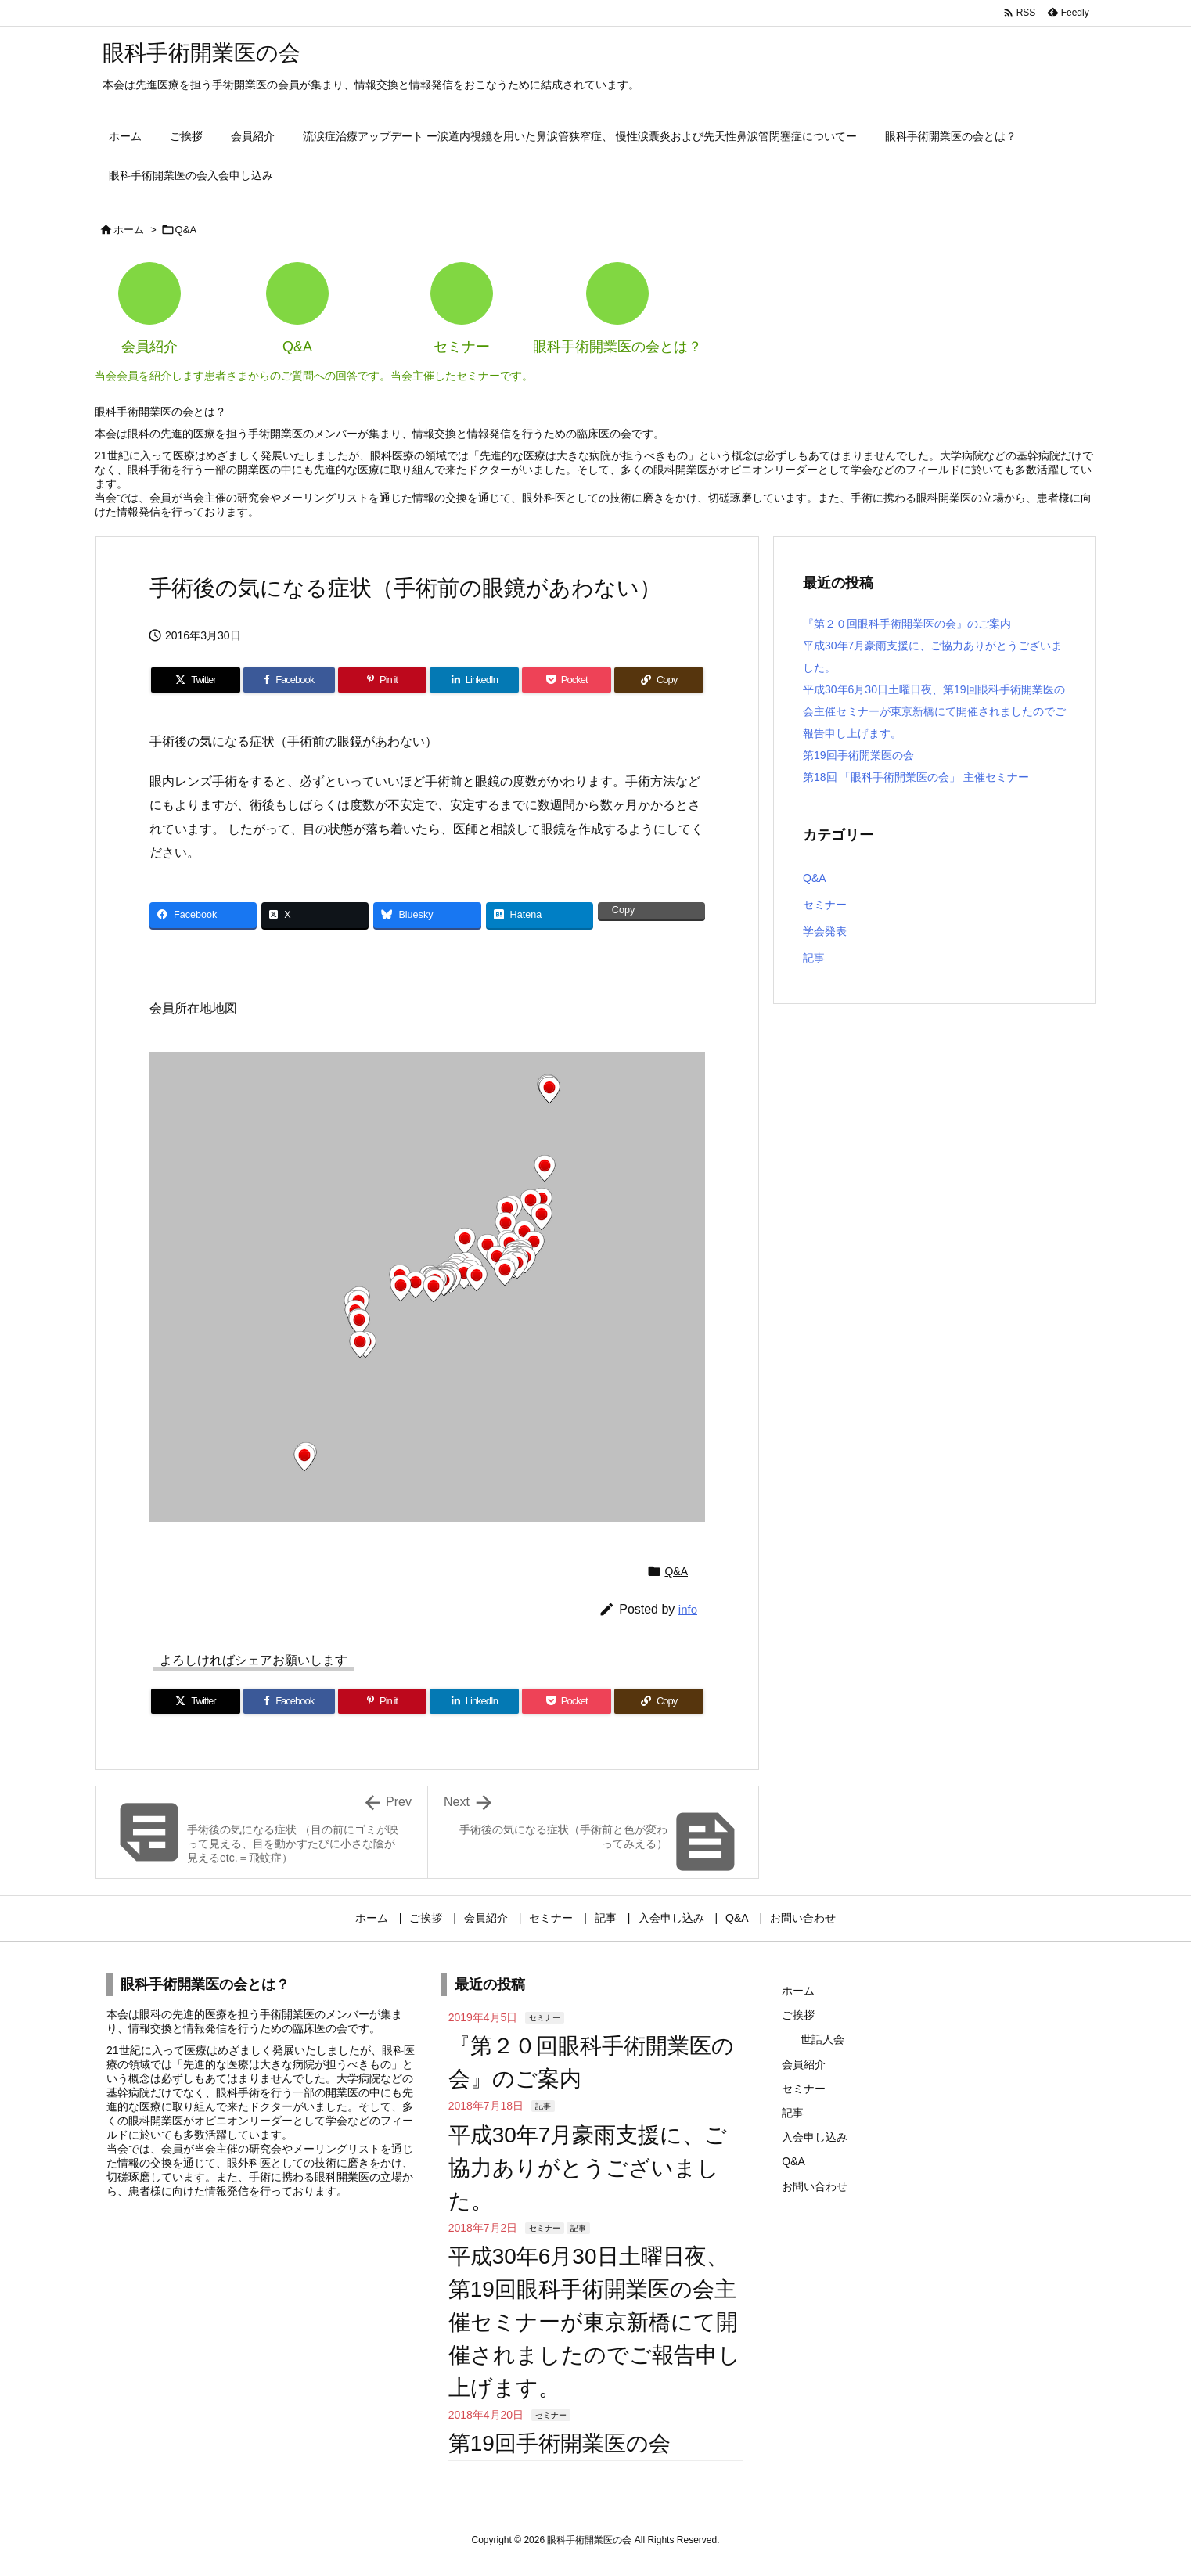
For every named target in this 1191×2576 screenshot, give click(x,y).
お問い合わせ (814, 2186)
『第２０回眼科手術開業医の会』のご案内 (907, 623)
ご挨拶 (798, 2015)
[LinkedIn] (474, 680)
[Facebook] (289, 680)
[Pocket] (566, 680)
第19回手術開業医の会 (858, 755)
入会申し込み (814, 2137)
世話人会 (822, 2039)
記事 (814, 958)
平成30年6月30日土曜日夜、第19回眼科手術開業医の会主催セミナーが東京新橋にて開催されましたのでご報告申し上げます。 (934, 711)
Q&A (185, 230)
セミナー (825, 904)
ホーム (128, 230)
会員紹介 (804, 2064)
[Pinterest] (382, 680)
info (687, 1609)
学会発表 (825, 931)
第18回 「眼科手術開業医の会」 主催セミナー (916, 777)
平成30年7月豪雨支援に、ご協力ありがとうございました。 (588, 2168)
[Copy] (658, 680)
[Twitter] (195, 680)
